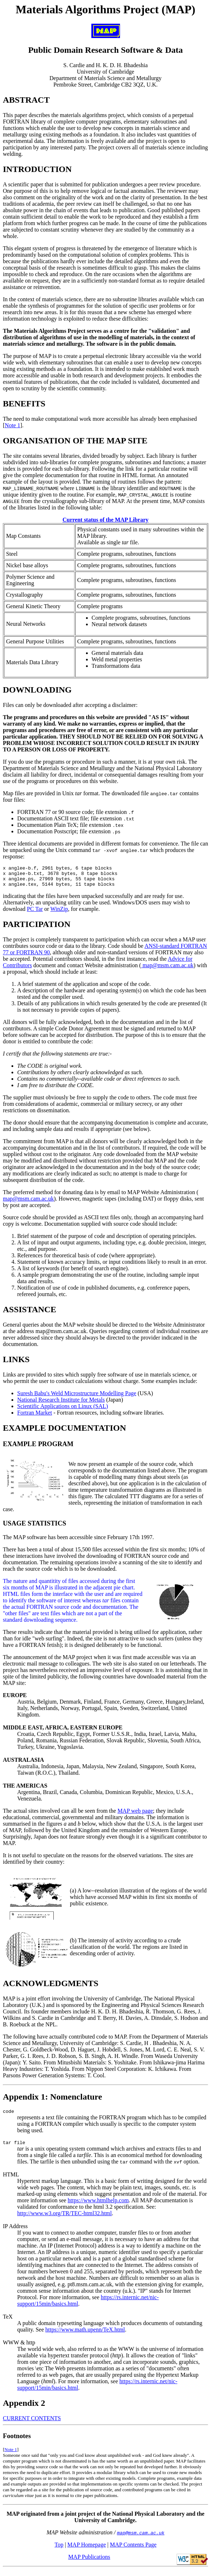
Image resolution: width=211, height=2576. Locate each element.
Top (58, 2551)
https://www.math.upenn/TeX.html (85, 2336)
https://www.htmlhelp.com (98, 2207)
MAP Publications (89, 2563)
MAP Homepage (86, 2551)
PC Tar (35, 913)
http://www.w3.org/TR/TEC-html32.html (64, 2220)
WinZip (59, 913)
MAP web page (135, 1815)
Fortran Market (34, 1417)
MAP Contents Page (133, 2551)
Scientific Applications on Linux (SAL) (62, 1410)
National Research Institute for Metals (61, 1404)
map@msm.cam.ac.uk (167, 969)
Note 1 (12, 425)
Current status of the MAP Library (105, 520)
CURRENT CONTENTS (32, 2425)
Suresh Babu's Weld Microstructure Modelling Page (76, 1397)
